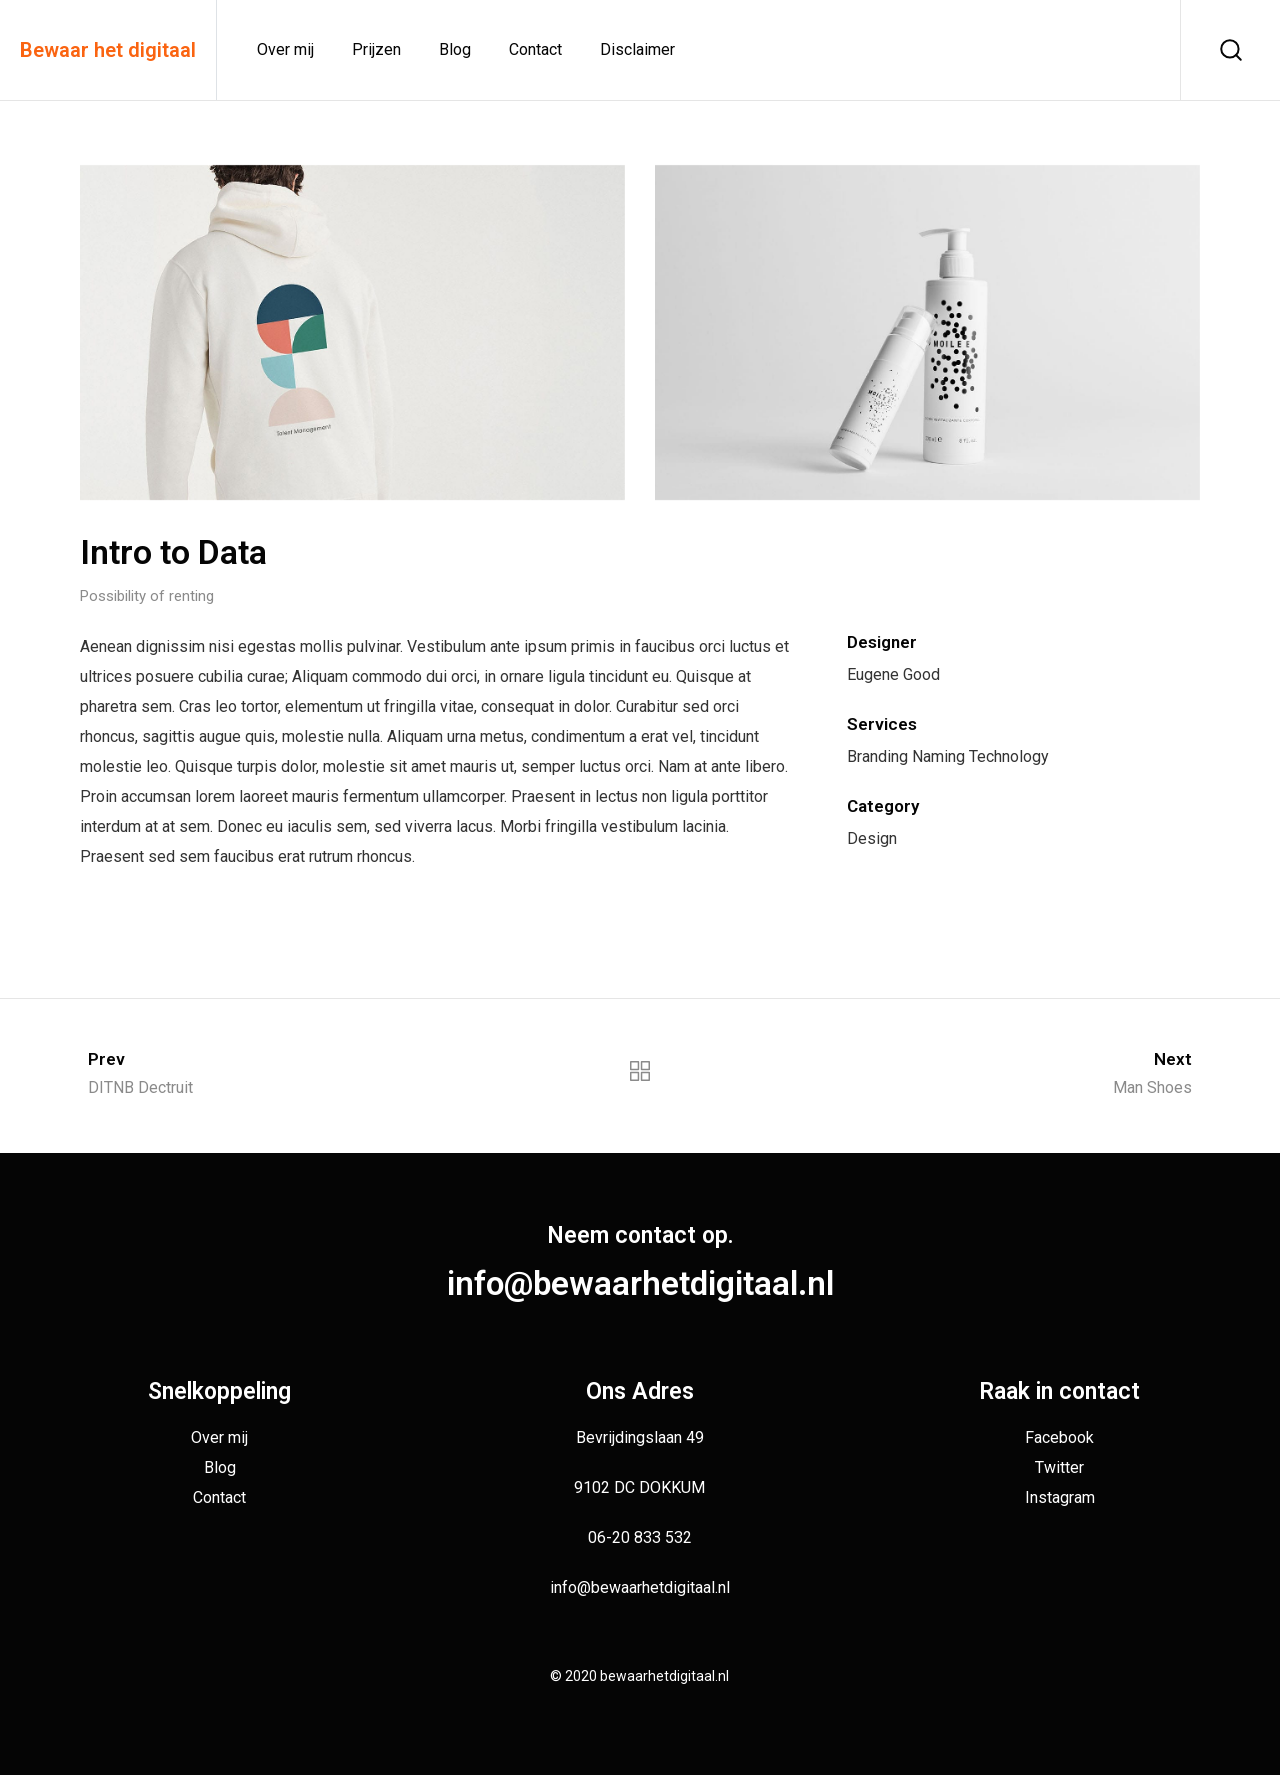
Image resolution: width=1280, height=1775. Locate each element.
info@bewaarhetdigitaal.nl (640, 1283)
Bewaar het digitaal (108, 50)
